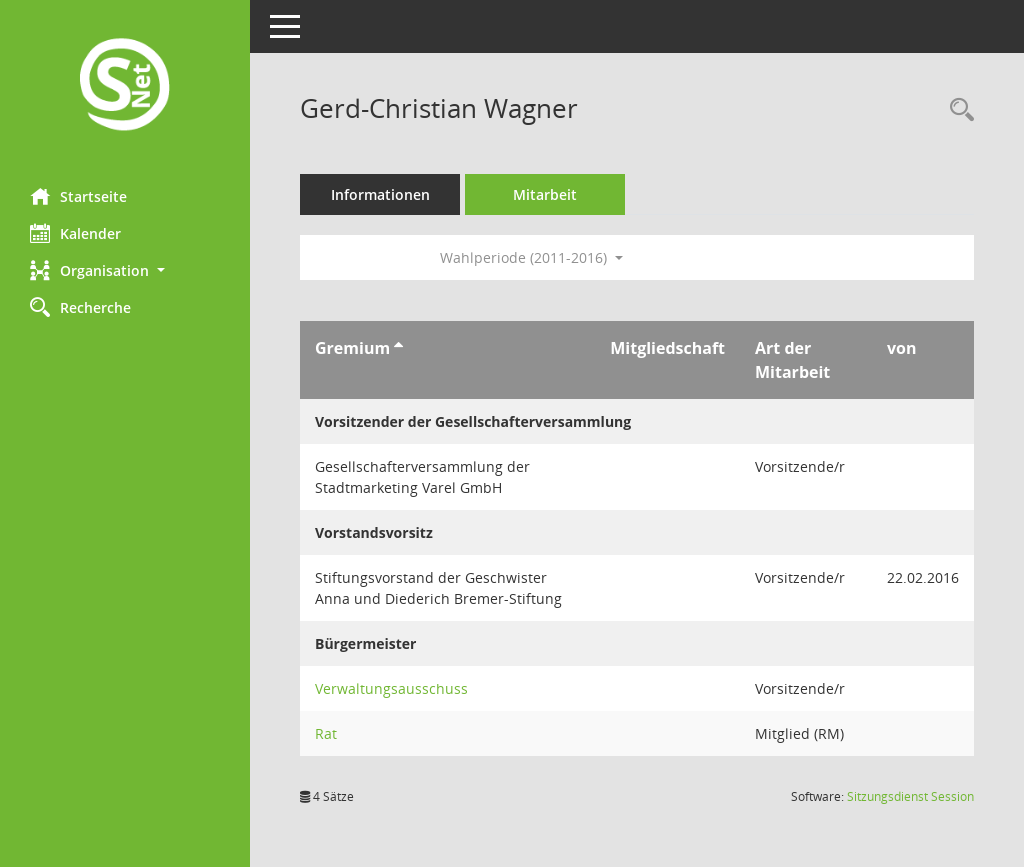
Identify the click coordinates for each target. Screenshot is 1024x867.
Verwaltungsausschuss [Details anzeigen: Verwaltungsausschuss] (391, 688)
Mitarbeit (545, 194)
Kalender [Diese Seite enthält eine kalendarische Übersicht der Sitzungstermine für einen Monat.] (75, 233)
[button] (125, 270)
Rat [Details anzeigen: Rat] (326, 733)
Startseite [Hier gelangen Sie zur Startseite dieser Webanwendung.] (78, 196)
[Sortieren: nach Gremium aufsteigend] (398, 348)
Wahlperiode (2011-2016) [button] (531, 257)
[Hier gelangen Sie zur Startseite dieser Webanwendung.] (125, 86)
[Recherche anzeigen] (957, 110)
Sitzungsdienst (910, 796)
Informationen (380, 194)
